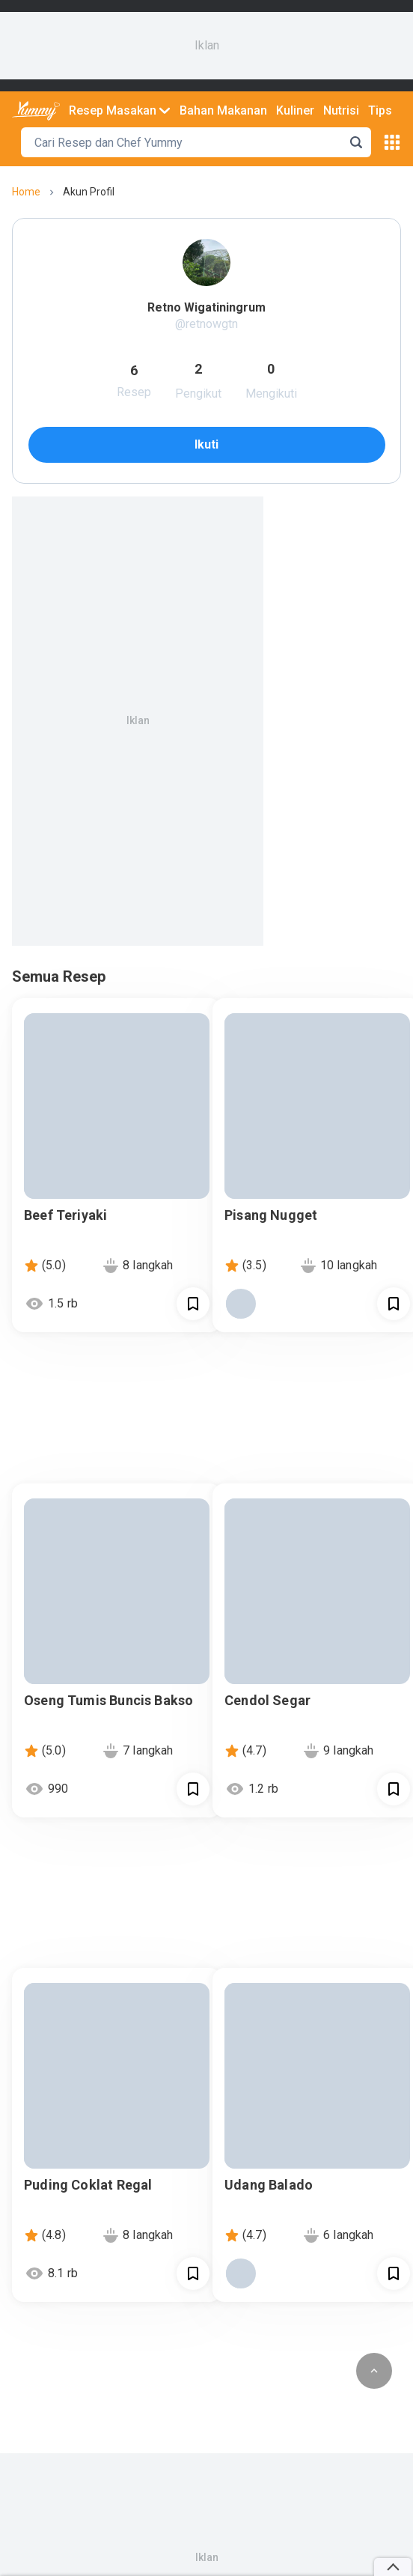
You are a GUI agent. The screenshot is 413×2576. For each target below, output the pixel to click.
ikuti (206, 444)
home (26, 192)
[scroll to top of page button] (374, 2371)
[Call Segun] (193, 1303)
